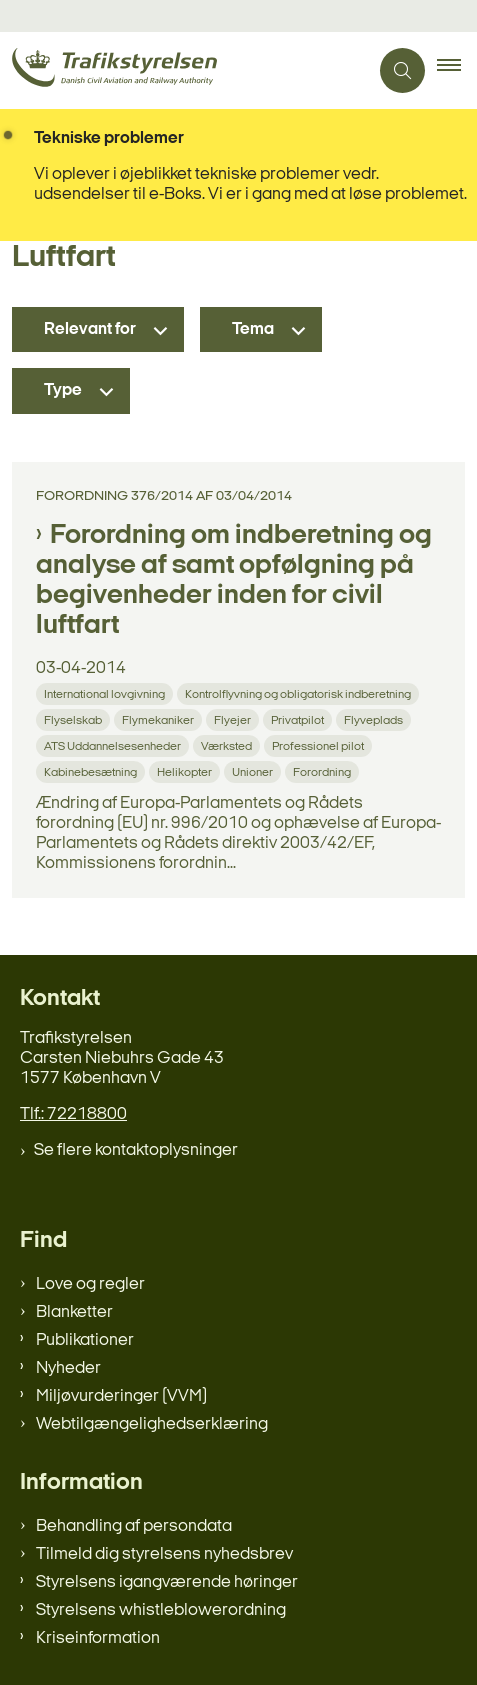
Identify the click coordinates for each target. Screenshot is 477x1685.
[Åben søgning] (402, 70)
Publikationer (85, 1340)
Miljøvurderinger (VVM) (121, 1396)
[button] (457, 71)
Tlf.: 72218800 (73, 1114)
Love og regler (90, 1284)
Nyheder (68, 1368)
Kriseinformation (98, 1638)
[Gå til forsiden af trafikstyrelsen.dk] (184, 70)
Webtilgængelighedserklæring (152, 1424)
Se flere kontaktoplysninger (136, 1150)
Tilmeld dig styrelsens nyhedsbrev (164, 1554)
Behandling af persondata (134, 1526)
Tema (253, 329)
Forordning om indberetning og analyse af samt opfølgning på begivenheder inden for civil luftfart (234, 581)
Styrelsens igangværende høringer (167, 1582)
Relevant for (90, 329)
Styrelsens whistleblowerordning (161, 1610)
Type (63, 390)
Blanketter (74, 1312)
